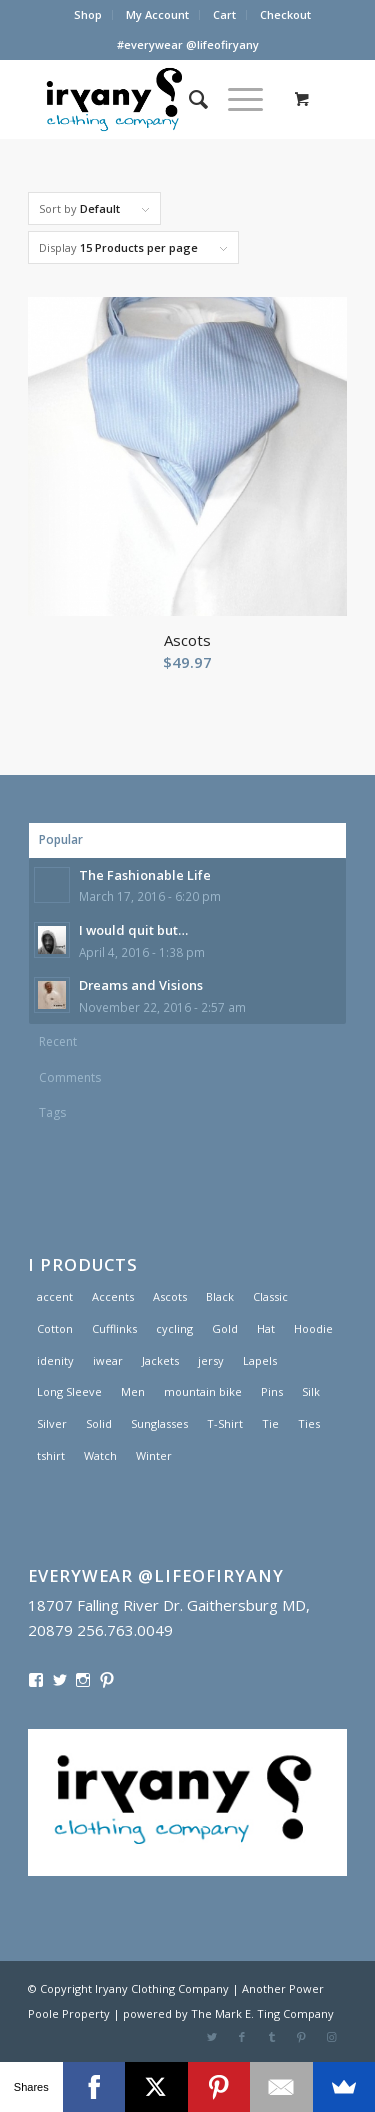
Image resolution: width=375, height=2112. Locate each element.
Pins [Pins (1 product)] (272, 1391)
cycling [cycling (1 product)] (174, 1328)
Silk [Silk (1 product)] (311, 1391)
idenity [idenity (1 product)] (55, 1360)
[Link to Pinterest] (302, 2037)
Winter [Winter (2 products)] (154, 1455)
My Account (157, 14)
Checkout (285, 14)
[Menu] (235, 99)
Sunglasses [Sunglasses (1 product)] (159, 1423)
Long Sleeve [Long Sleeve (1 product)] (69, 1391)
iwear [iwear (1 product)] (108, 1360)
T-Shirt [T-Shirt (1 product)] (225, 1423)
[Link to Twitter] (212, 2037)
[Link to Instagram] (332, 2037)
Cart (224, 14)
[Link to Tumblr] (272, 2037)
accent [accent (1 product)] (55, 1296)
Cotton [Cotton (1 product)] (55, 1328)
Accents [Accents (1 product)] (113, 1296)
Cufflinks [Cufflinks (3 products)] (114, 1328)
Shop (88, 14)
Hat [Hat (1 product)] (266, 1328)
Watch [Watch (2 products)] (100, 1455)
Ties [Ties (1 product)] (309, 1423)
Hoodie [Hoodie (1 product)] (313, 1328)
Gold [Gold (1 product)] (225, 1328)
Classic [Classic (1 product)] (270, 1296)
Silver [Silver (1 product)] (52, 1423)
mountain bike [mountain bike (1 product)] (203, 1391)
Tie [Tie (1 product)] (270, 1423)
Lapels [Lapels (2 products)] (260, 1360)
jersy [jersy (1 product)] (211, 1360)
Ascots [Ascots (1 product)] (170, 1296)
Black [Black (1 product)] (220, 1296)
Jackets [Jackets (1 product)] (160, 1360)
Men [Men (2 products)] (133, 1391)
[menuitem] (88, 15)
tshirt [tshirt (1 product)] (51, 1455)
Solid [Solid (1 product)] (99, 1423)
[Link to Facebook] (242, 2037)
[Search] (188, 99)
